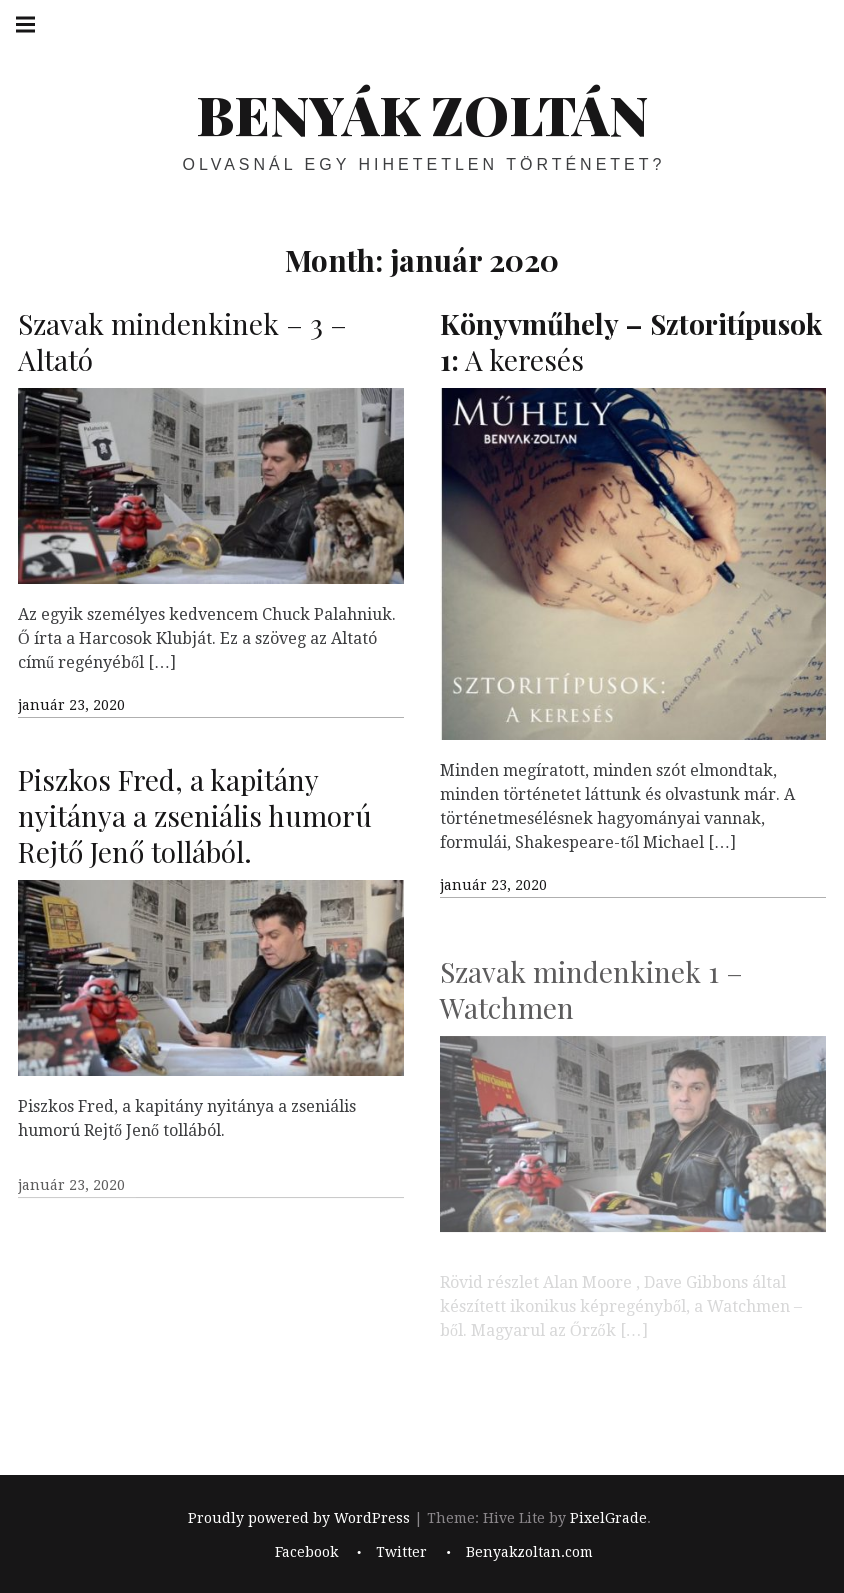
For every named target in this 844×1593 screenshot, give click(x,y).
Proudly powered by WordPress (299, 1518)
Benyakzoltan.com (529, 1552)
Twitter (401, 1552)
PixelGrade (608, 1518)
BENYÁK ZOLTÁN (422, 114)
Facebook (306, 1552)
